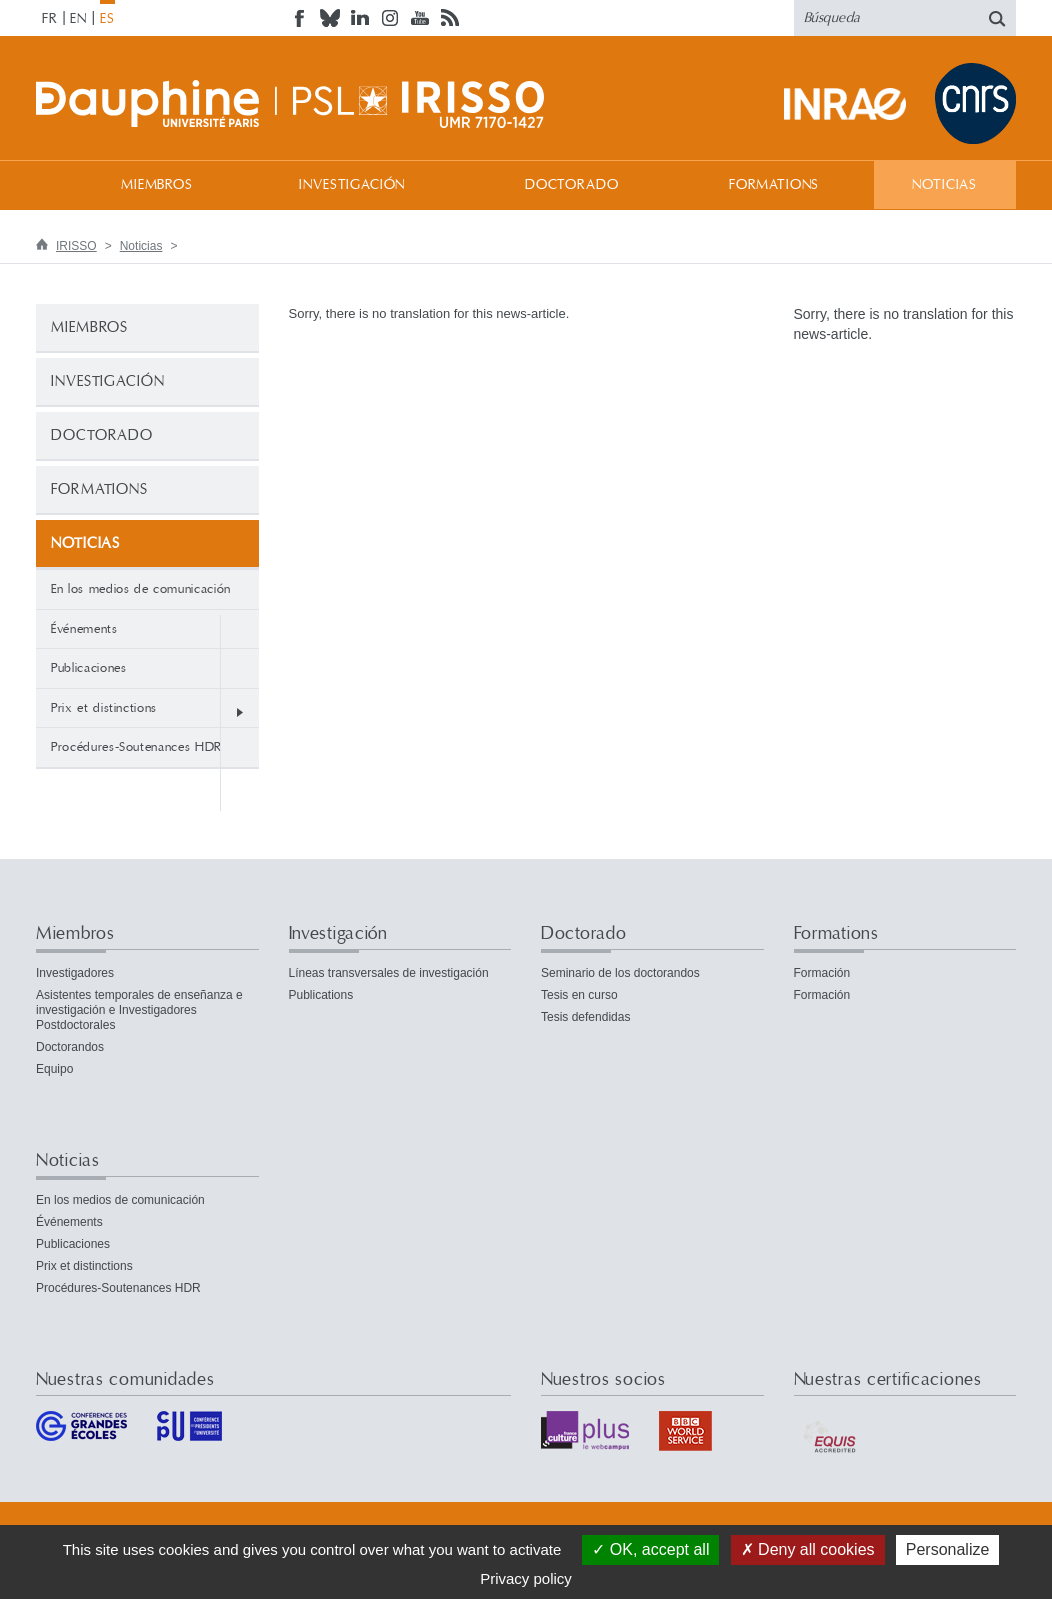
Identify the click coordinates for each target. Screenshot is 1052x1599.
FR (50, 19)
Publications (321, 995)
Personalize (948, 1549)
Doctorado (572, 185)
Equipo (54, 1069)
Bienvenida (56, 184)
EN (78, 19)
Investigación (352, 185)
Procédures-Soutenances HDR (136, 747)
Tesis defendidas (585, 1017)
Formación (822, 973)
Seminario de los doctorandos (620, 973)
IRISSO (76, 246)
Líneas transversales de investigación (389, 973)
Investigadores (75, 973)
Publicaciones (88, 668)
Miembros (157, 185)
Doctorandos (70, 1047)
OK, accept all (650, 1549)
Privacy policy (526, 1578)
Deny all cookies (808, 1549)
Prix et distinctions (104, 708)
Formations (774, 185)
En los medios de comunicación (141, 589)
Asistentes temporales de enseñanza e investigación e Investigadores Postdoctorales (139, 1010)
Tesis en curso (579, 995)
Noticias (944, 185)
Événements (84, 629)
